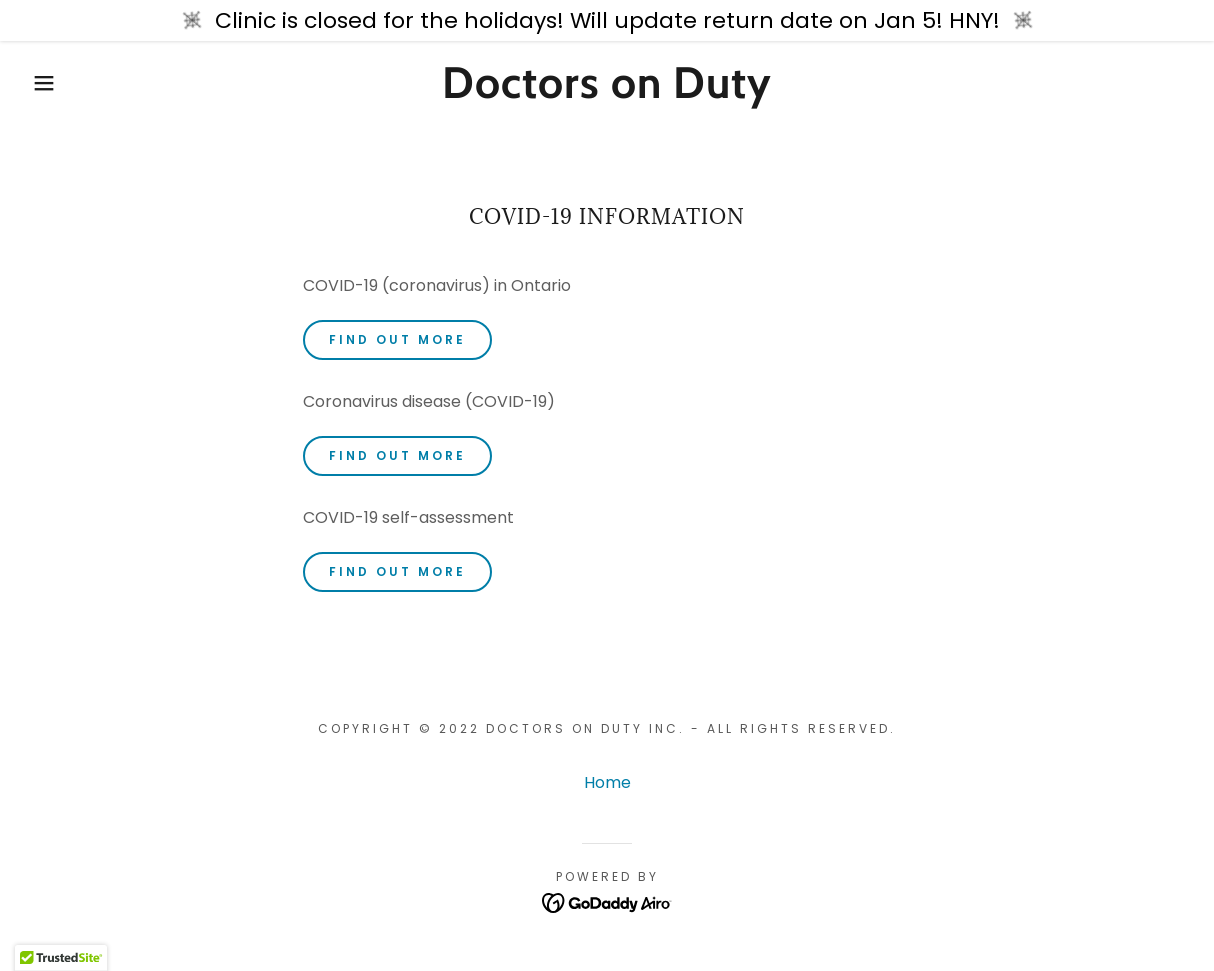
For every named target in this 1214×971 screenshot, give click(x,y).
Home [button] (607, 782)
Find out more (397, 339)
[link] (606, 92)
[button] (60, 83)
